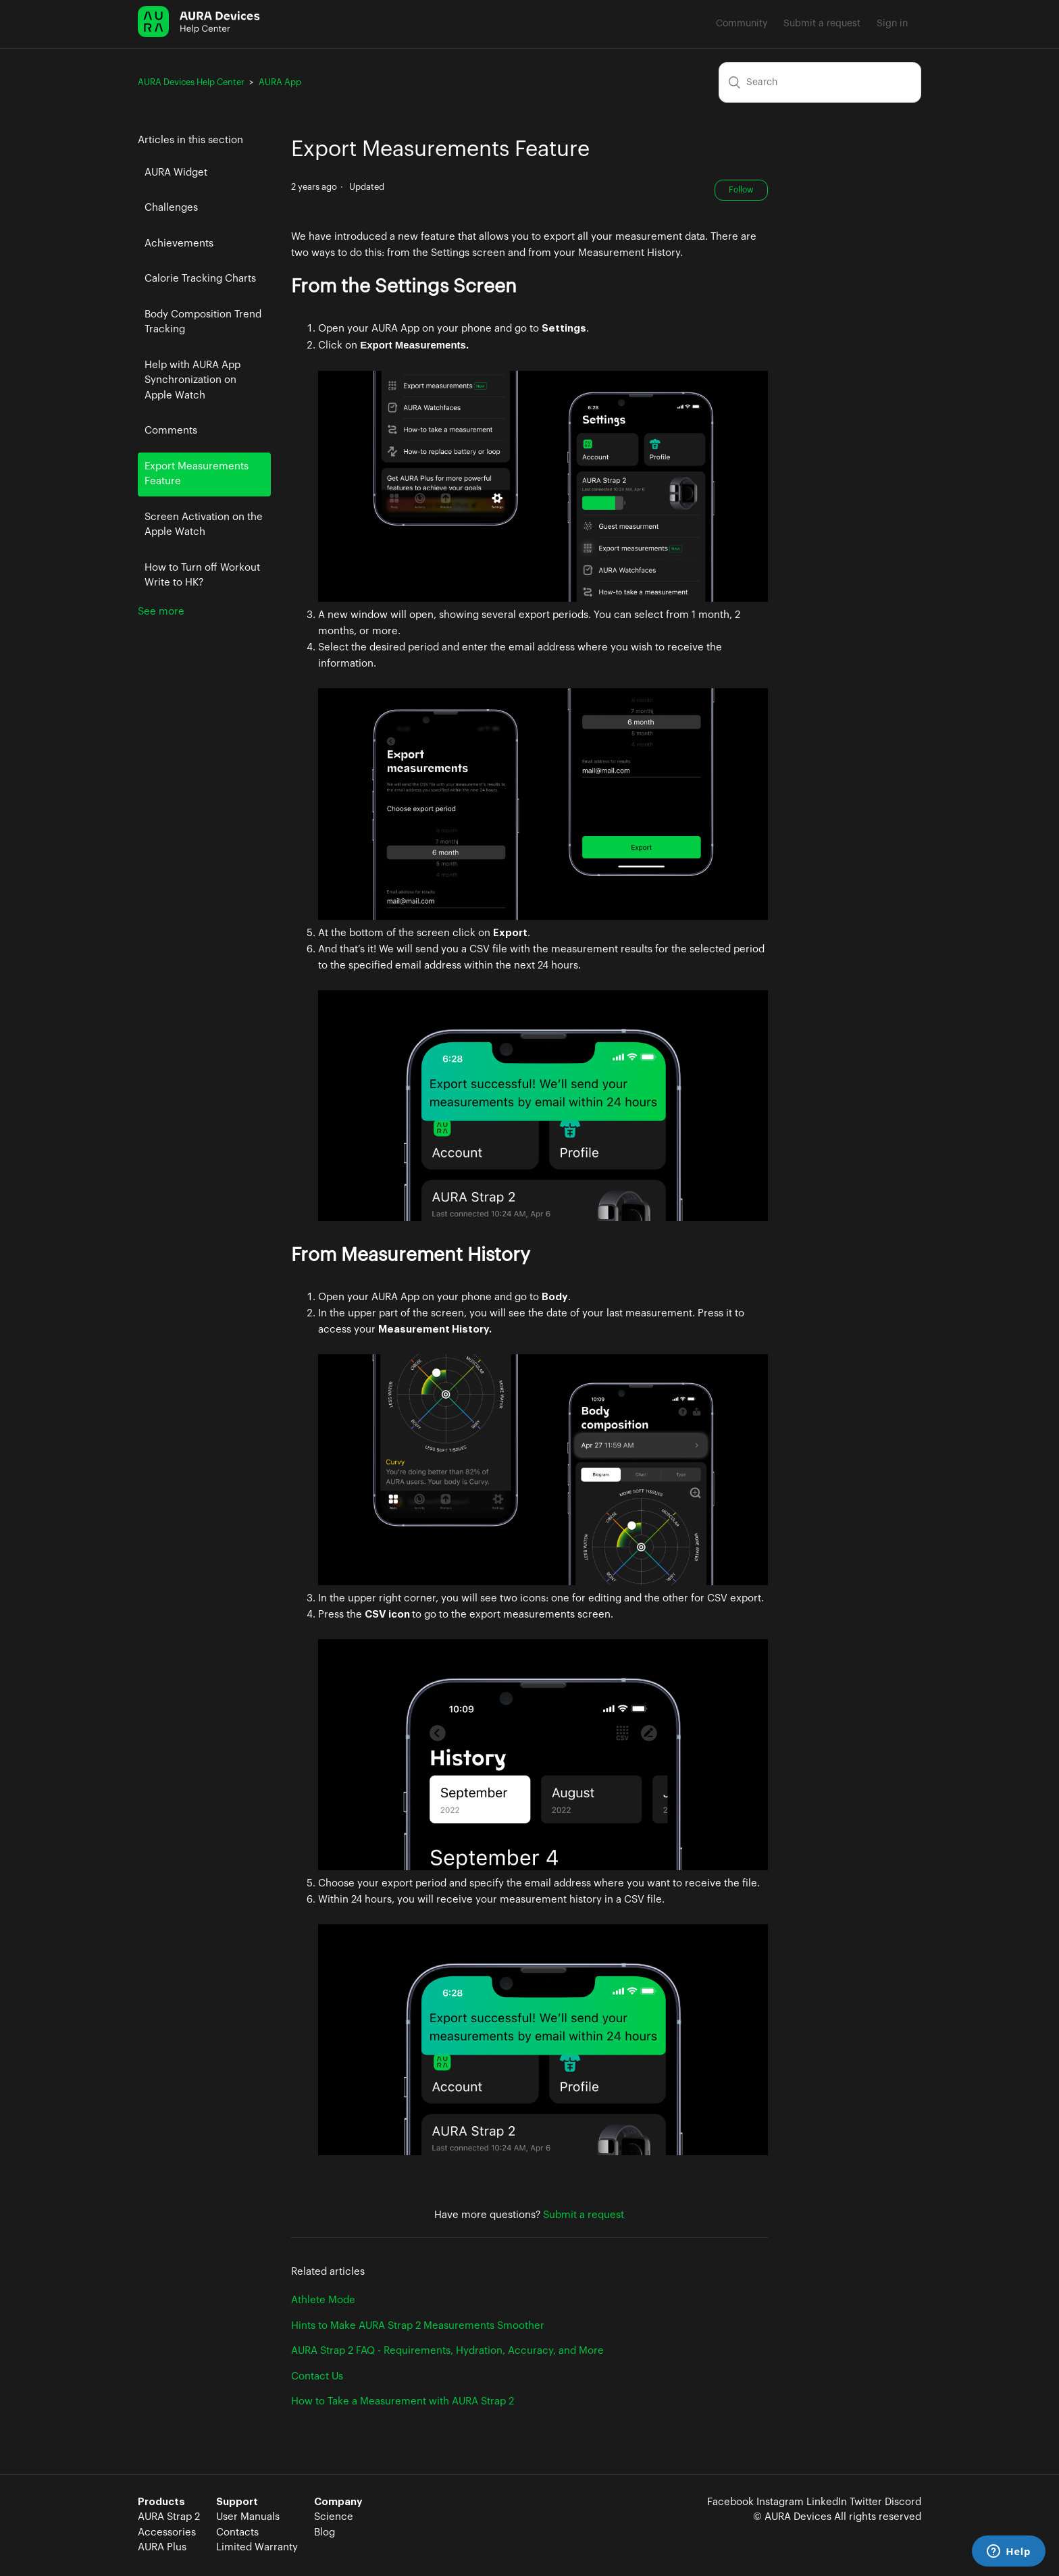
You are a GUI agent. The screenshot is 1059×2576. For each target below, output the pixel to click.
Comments (171, 431)
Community (741, 23)
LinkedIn (826, 2502)
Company (338, 2502)
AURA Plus (162, 2547)
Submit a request (821, 23)
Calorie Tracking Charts (200, 279)
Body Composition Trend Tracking (203, 322)
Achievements (179, 243)
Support (237, 2502)
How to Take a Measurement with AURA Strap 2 (402, 2401)
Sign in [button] (892, 23)
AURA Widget (176, 173)
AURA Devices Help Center (191, 82)
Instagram (780, 2502)
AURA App (280, 82)
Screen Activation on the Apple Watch (204, 525)
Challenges (171, 208)
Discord (903, 2502)
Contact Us (317, 2376)
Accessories (167, 2532)
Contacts (237, 2532)
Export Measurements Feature (197, 474)
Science (333, 2517)
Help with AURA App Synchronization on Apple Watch (192, 380)
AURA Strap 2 (169, 2517)
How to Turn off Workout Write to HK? (202, 575)
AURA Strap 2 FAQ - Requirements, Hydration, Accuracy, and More (447, 2351)
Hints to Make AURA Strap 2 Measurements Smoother (417, 2326)
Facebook (730, 2502)
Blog (324, 2532)
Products (161, 2502)
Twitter (866, 2502)
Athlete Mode (323, 2300)
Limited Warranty (257, 2547)
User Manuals (248, 2517)
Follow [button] (741, 190)
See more (161, 612)
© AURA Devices (792, 2517)
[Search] (820, 82)
